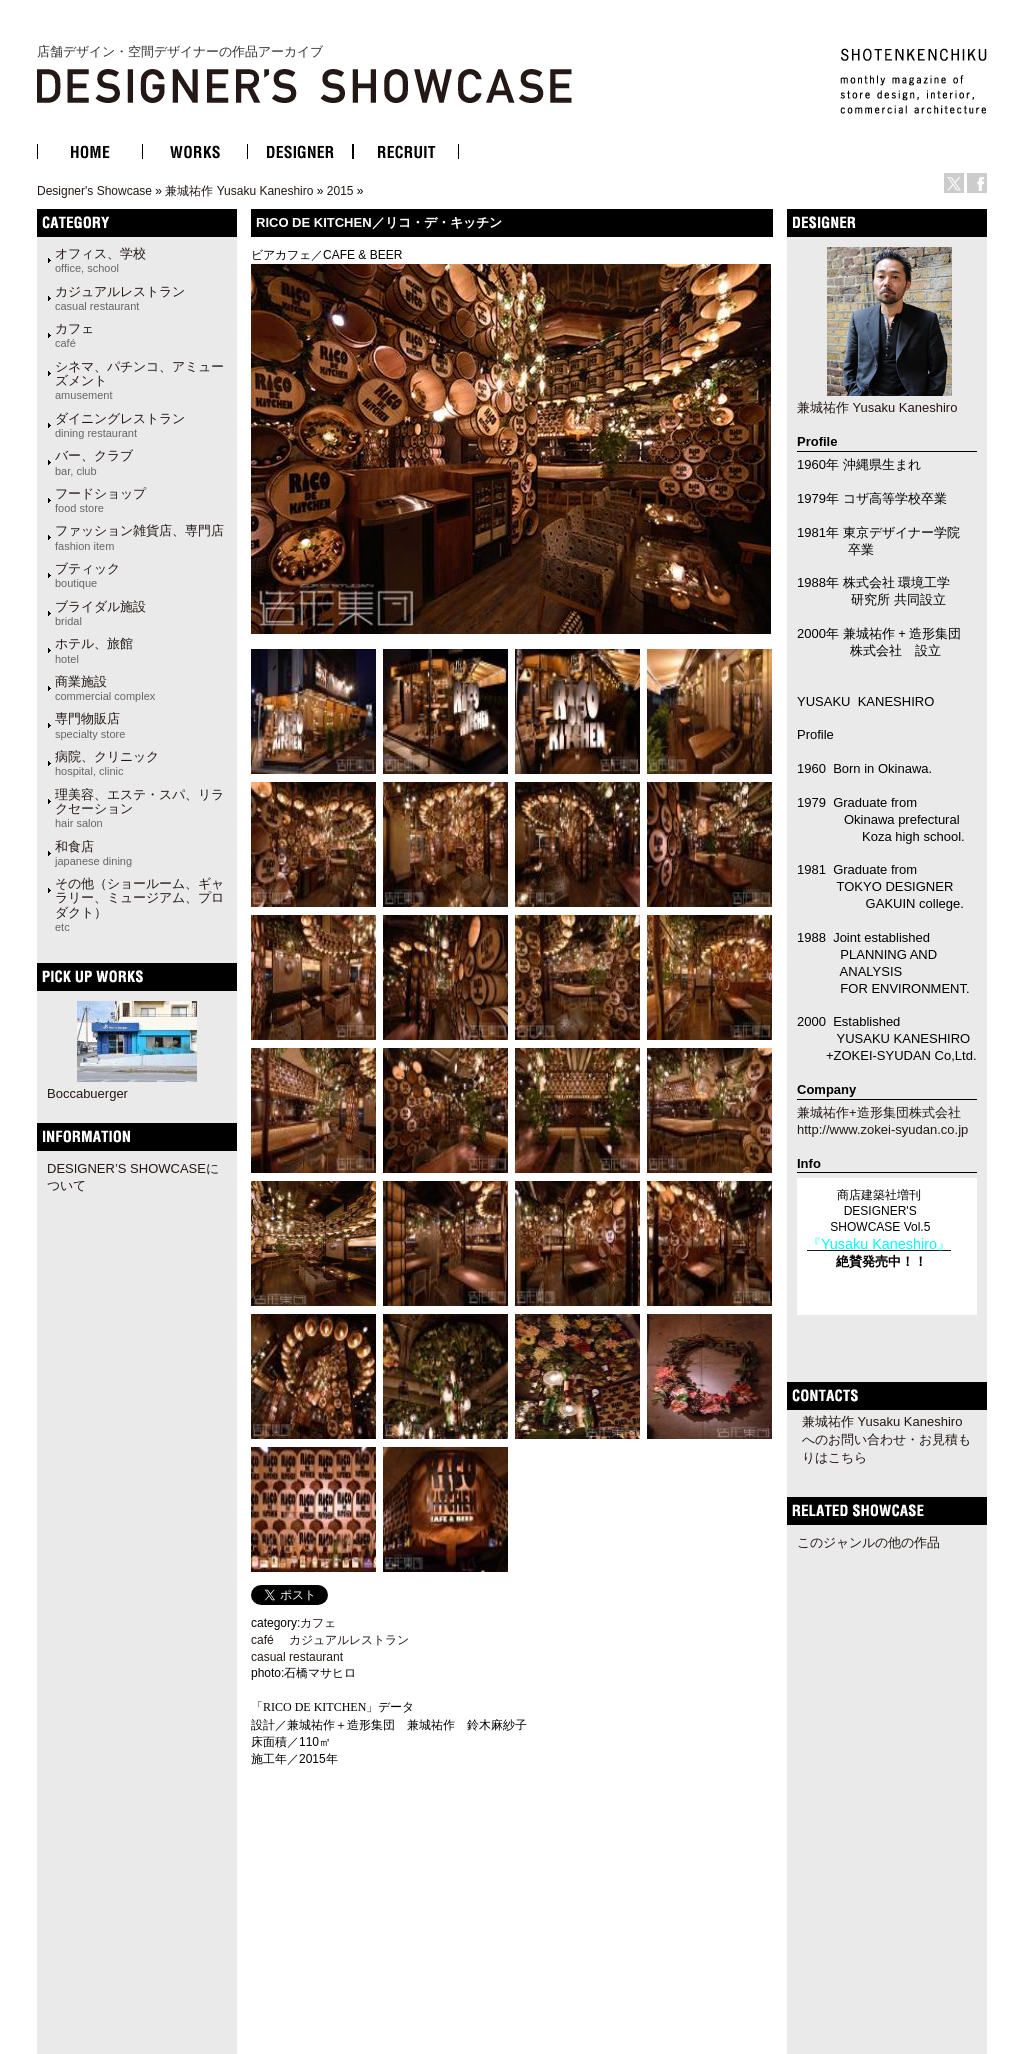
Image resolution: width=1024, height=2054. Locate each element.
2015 (340, 191)
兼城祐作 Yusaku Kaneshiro (239, 191)
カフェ (74, 335)
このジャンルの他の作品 (868, 1542)
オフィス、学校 (100, 260)
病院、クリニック (107, 763)
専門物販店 (90, 725)
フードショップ (100, 500)
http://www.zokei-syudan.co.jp (882, 1129)
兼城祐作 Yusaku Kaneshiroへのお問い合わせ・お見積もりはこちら (886, 1439)
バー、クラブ (94, 462)
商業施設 (105, 688)
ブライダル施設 (100, 613)
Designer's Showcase (94, 191)
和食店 (93, 853)
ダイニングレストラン (120, 425)
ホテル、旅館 (94, 650)
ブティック (87, 575)
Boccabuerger (87, 1093)
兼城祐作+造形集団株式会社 (879, 1112)
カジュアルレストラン (120, 298)
